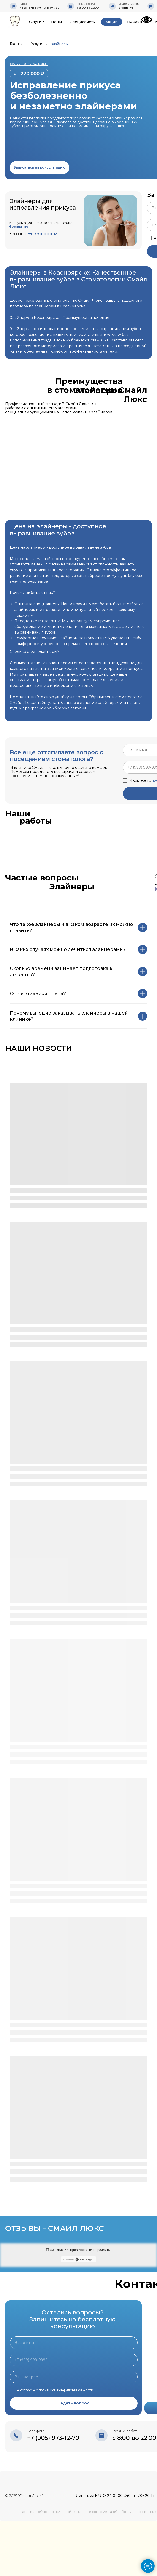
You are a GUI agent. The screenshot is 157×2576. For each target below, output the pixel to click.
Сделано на (78, 2314)
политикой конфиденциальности (66, 2445)
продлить (102, 2305)
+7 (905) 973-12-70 (53, 2492)
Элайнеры (59, 44)
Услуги (36, 44)
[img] (15, 21)
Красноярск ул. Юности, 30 (39, 7)
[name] (74, 2397)
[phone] (74, 2414)
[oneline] (74, 2431)
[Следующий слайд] (149, 875)
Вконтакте (125, 7)
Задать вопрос (73, 2458)
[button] (39, 167)
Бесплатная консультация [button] (29, 63)
